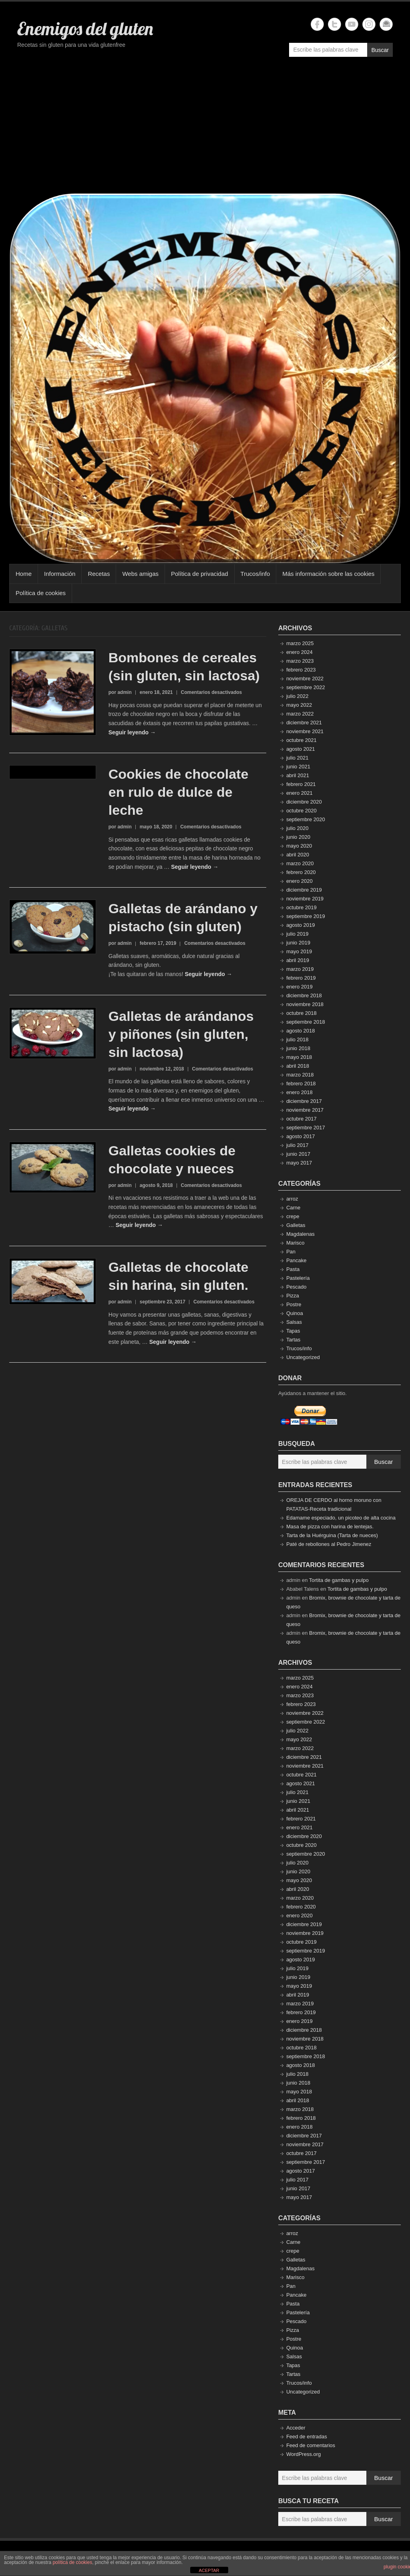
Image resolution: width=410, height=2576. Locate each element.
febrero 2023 (301, 670)
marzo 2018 (300, 1075)
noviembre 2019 (305, 899)
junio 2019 (298, 943)
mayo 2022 (299, 705)
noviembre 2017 (305, 1110)
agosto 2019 (300, 925)
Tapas (293, 1331)
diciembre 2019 (304, 890)
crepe (292, 1216)
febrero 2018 (301, 1084)
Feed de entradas (306, 2437)
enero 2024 (299, 652)
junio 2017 (298, 1154)
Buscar (380, 50)
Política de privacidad (199, 573)
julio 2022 (297, 696)
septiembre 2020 (305, 819)
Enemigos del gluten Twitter (334, 24)
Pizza (292, 1296)
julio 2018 (297, 1039)
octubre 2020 (301, 811)
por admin (120, 692)
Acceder (295, 2428)
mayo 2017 (299, 1163)
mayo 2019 (299, 951)
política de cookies (72, 2562)
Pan (290, 1252)
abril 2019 (297, 960)
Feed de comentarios (310, 2445)
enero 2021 (299, 793)
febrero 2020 (301, 872)
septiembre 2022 (305, 687)
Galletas (295, 1225)
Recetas (99, 573)
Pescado (296, 1287)
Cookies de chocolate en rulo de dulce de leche (179, 792)
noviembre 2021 (305, 731)
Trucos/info (255, 573)
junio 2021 (298, 767)
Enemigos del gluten (85, 28)
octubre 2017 (301, 1119)
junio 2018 (298, 1048)
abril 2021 (297, 775)
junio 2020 (298, 837)
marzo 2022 (300, 714)
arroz (292, 1199)
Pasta (292, 1269)
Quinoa (294, 1313)
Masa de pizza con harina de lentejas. (330, 1527)
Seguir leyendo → (132, 732)
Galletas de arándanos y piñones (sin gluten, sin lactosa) (181, 1034)
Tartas (293, 1340)
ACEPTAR (209, 2570)
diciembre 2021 (304, 723)
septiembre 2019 (305, 916)
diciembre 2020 (304, 802)
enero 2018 (299, 1092)
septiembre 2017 (305, 1128)
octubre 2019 (301, 907)
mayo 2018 (299, 1057)
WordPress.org (303, 2454)
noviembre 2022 (305, 679)
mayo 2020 (299, 846)
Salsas (294, 1322)
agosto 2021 (300, 749)
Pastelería (298, 1278)
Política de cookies (41, 592)
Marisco (295, 1243)
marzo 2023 (300, 661)
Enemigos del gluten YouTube (351, 24)
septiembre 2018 (305, 1022)
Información (59, 573)
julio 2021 (297, 758)
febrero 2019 (301, 978)
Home (24, 573)
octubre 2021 (301, 740)
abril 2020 (297, 855)
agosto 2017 (300, 1136)
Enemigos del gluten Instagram (369, 24)
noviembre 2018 (305, 1004)
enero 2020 (299, 881)
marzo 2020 (300, 863)
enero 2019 (299, 987)
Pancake (296, 1260)
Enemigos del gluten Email (386, 24)
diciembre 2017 (304, 1101)
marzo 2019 (300, 969)
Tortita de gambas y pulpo (339, 1580)
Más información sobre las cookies (328, 573)
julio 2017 (297, 1145)
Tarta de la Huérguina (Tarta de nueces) (332, 1535)
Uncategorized (303, 1357)
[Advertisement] (205, 129)
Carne (293, 1208)
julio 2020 (297, 828)
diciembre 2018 (304, 995)
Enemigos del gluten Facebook (317, 24)
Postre (293, 1304)
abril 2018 (297, 1066)
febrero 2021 (301, 784)
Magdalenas (300, 1234)
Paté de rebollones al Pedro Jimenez (328, 1544)
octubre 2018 (301, 1013)
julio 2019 (297, 934)
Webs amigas (140, 573)
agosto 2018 (300, 1031)
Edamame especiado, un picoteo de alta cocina (341, 1518)
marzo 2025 (300, 643)
